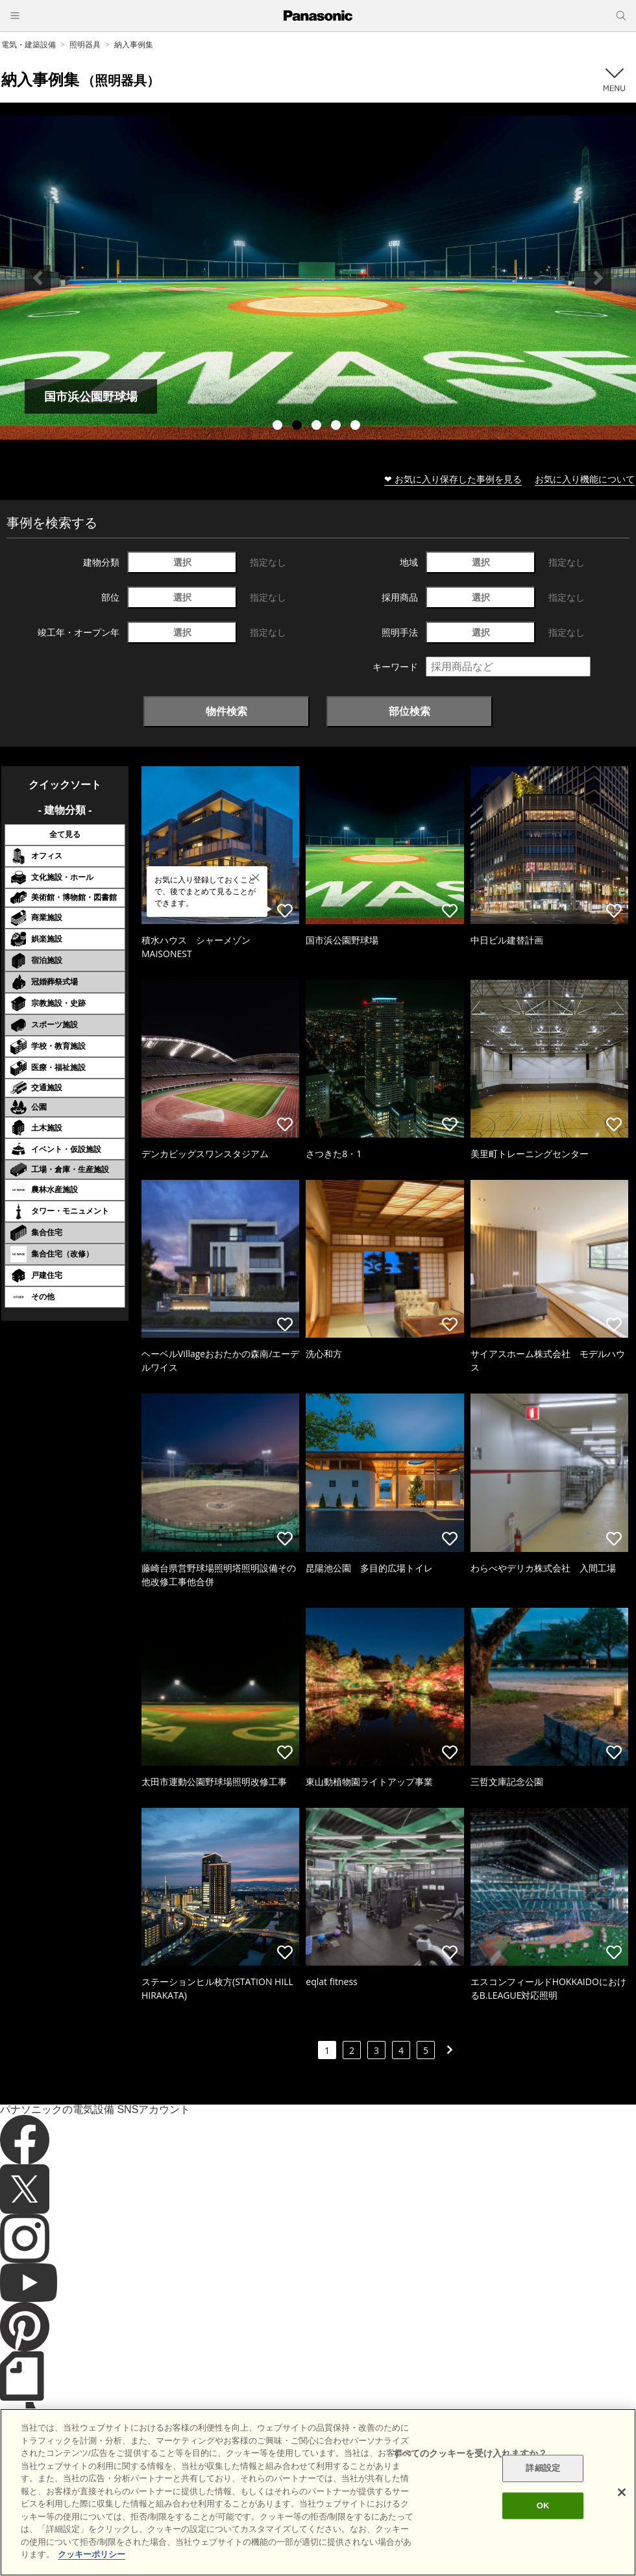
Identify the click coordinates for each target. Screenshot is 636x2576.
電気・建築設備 (28, 44)
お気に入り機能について (585, 479)
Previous (38, 278)
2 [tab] (298, 426)
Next (598, 278)
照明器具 (85, 44)
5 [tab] (356, 426)
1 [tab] (279, 426)
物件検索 (226, 711)
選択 (182, 562)
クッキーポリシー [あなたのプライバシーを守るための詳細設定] (91, 2554)
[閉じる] (621, 2492)
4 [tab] (337, 426)
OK (543, 2505)
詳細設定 (543, 2468)
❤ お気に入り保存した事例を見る (453, 479)
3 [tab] (318, 426)
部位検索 (409, 711)
